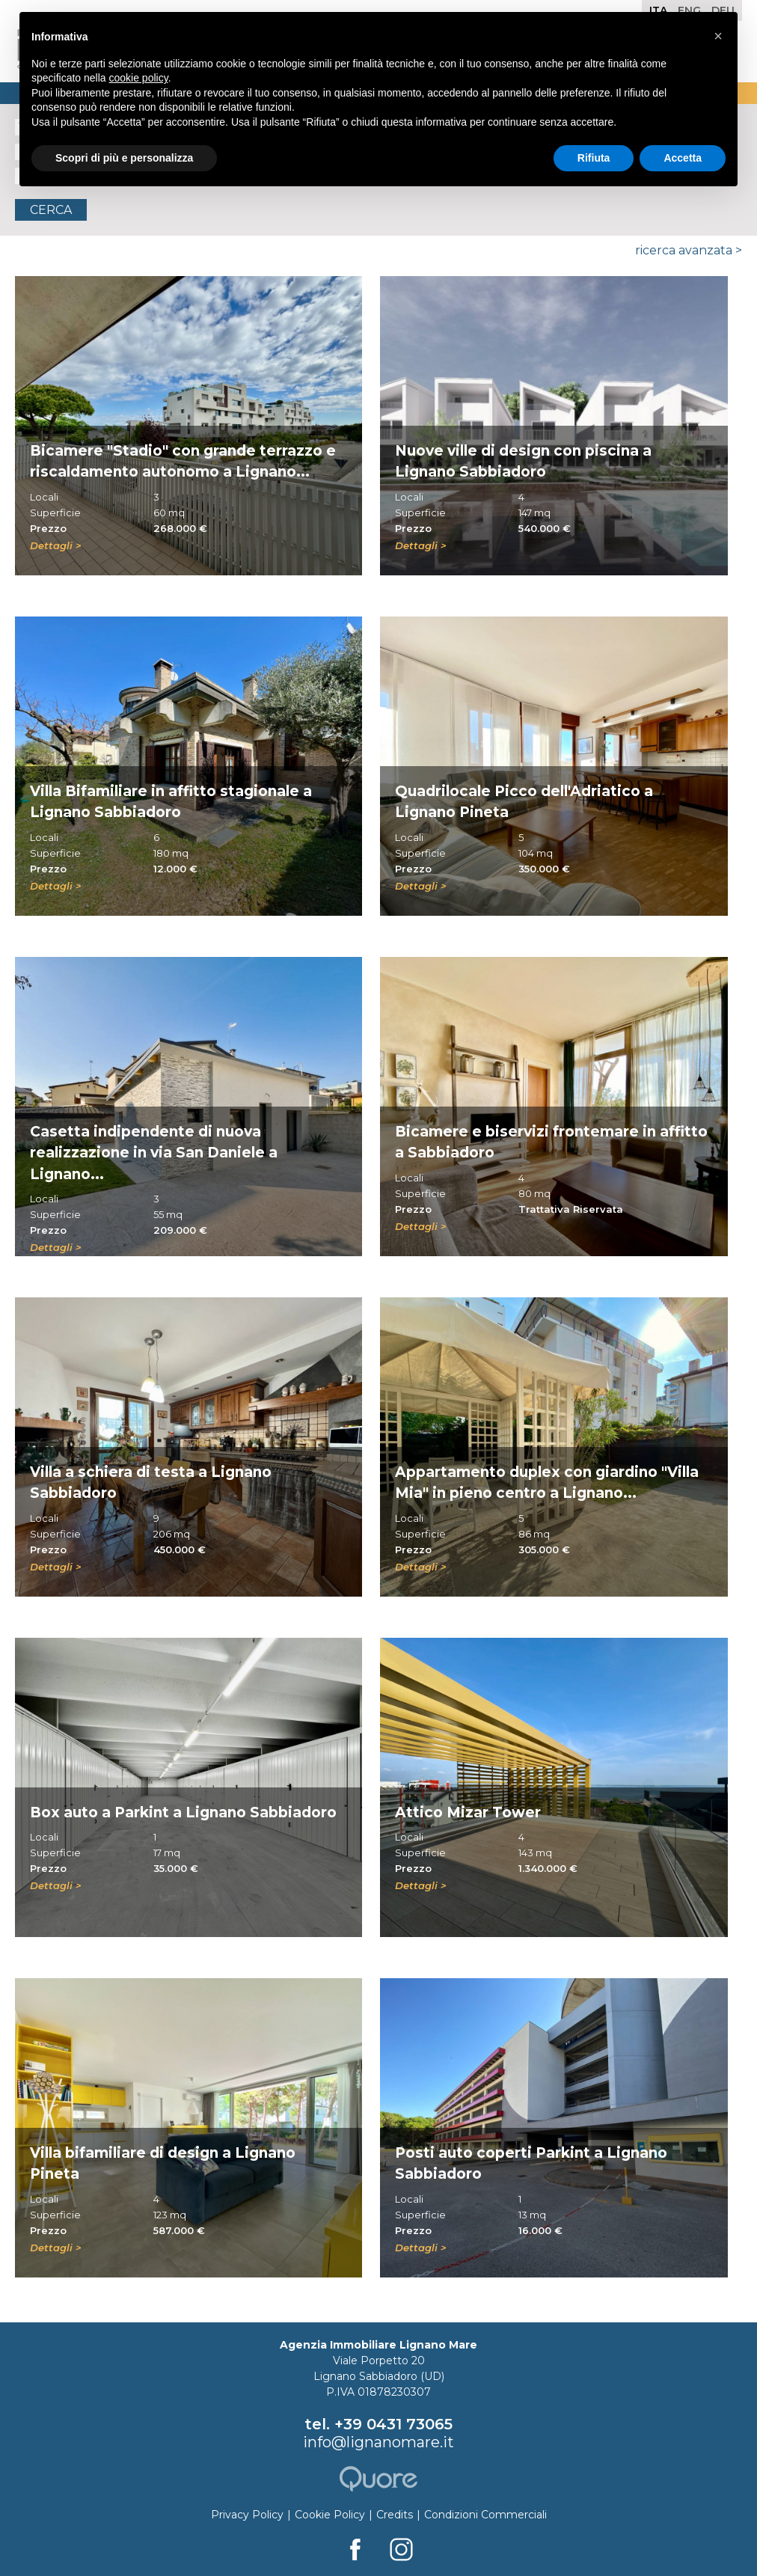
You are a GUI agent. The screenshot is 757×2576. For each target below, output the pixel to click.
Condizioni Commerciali (485, 2514)
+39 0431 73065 (393, 2424)
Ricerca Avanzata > (688, 250)
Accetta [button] (682, 158)
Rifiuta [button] (593, 158)
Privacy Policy (247, 2514)
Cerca (51, 210)
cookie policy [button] (138, 78)
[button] (718, 36)
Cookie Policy (330, 2514)
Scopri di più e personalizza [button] (124, 158)
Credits (394, 2514)
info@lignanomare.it (378, 2442)
